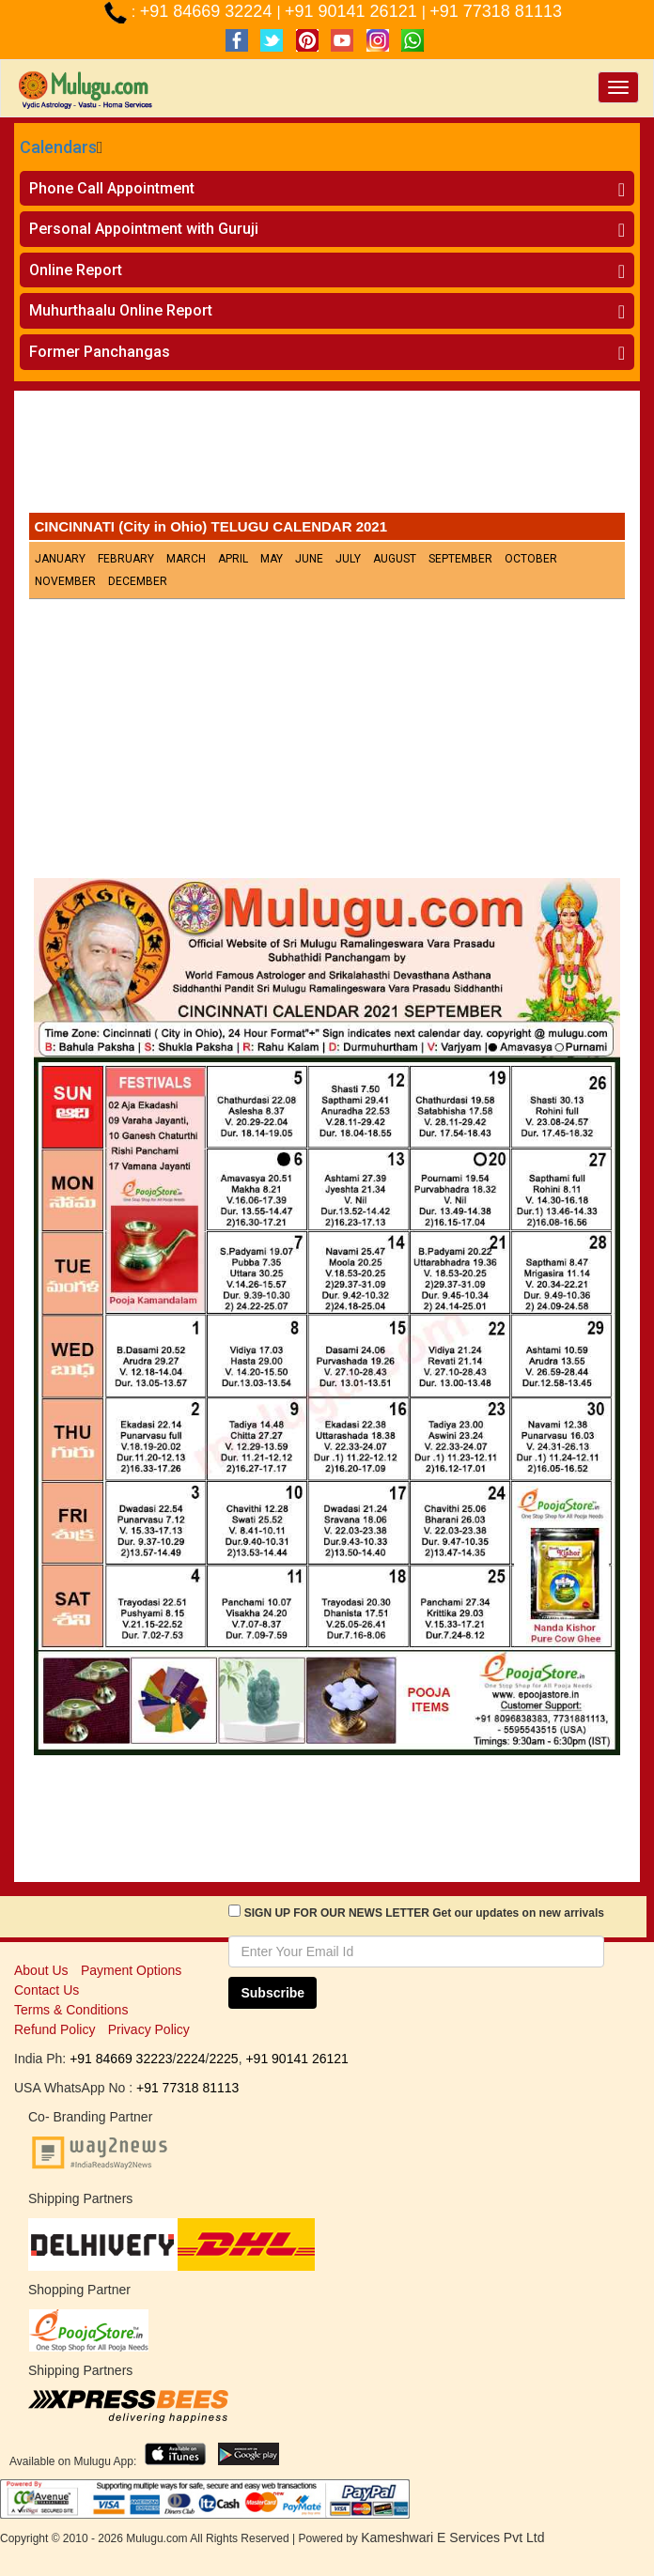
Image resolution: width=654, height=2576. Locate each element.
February (126, 558)
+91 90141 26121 (353, 11)
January (60, 558)
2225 (223, 2058)
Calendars (58, 147)
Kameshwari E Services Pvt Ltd (452, 2537)
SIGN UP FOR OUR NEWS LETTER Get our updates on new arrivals (424, 1913)
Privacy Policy (149, 2029)
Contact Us (46, 1990)
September (460, 558)
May (271, 558)
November (65, 581)
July (348, 558)
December (137, 581)
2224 (190, 2058)
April (233, 558)
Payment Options (131, 1970)
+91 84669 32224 (208, 11)
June (309, 558)
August (394, 558)
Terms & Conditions (71, 2009)
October (531, 558)
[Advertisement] (326, 456)
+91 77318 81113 (495, 11)
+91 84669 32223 (121, 2058)
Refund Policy (54, 2029)
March (186, 558)
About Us (41, 1970)
